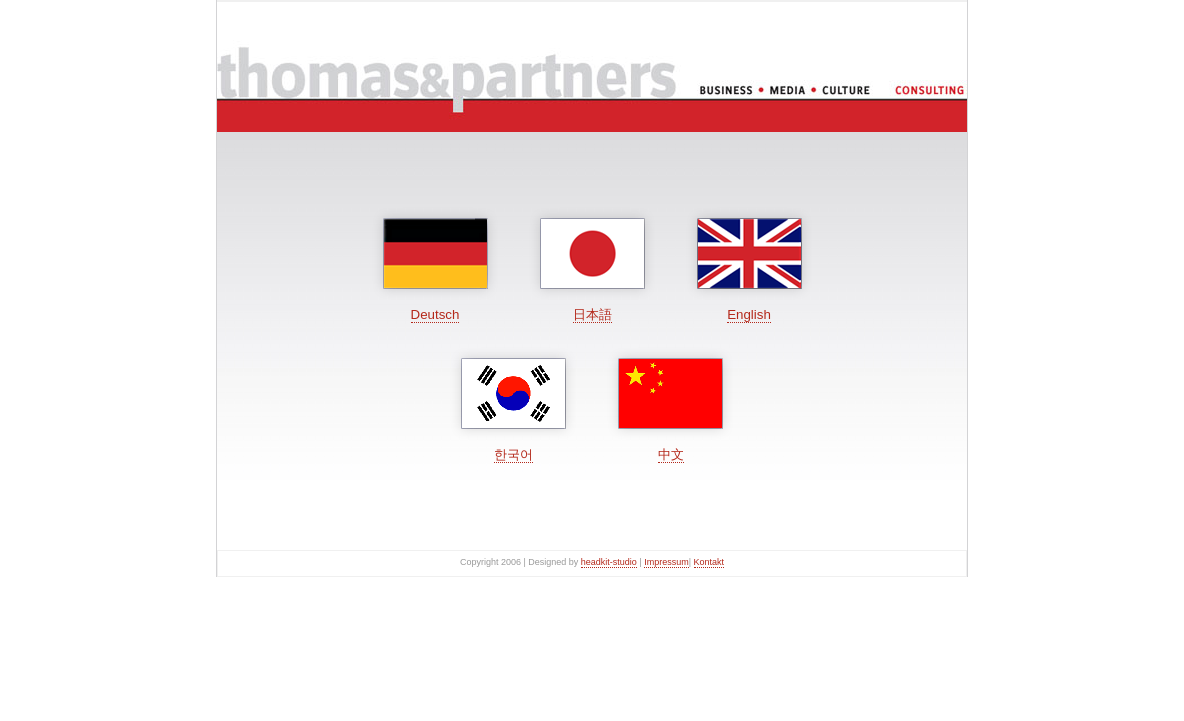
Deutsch (435, 314)
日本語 (592, 314)
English (749, 314)
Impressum (666, 562)
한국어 (513, 454)
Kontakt (709, 562)
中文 (671, 454)
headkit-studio (609, 562)
